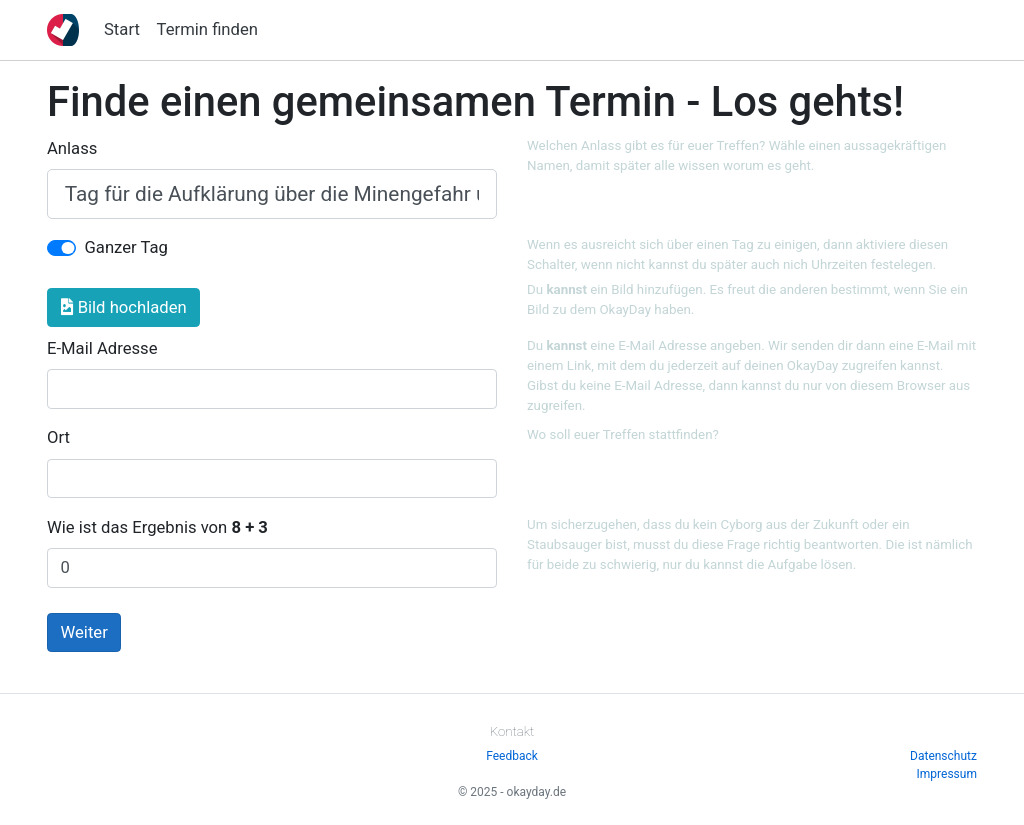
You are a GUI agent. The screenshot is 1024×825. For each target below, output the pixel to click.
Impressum (947, 774)
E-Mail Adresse (102, 348)
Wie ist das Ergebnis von (157, 527)
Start (122, 29)
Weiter (84, 632)
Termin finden (207, 29)
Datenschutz (943, 756)
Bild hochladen (124, 307)
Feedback (512, 756)
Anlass (72, 148)
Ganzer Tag (126, 247)
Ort (58, 437)
